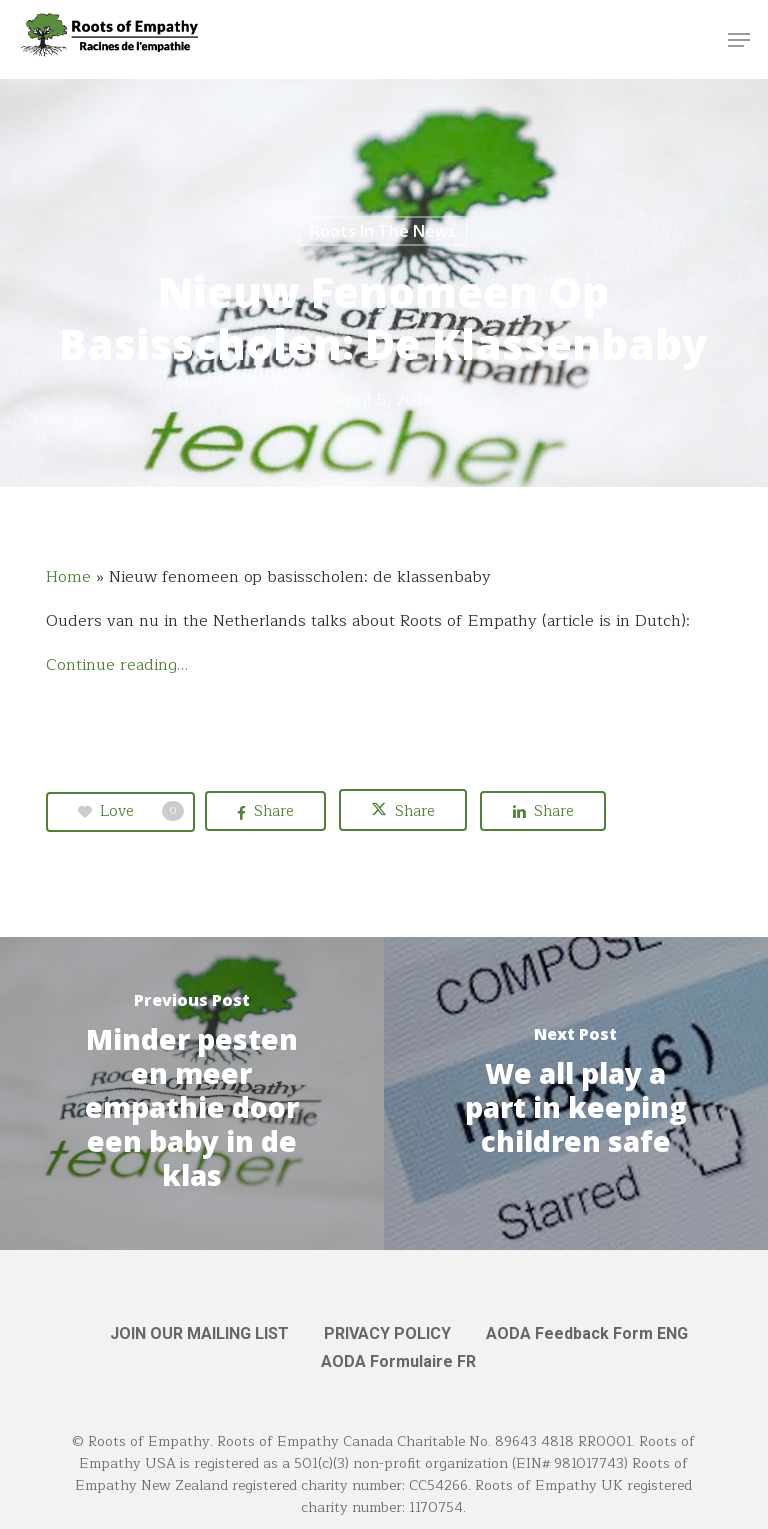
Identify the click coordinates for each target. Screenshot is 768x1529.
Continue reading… (117, 665)
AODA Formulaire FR (398, 1361)
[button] (739, 40)
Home (68, 577)
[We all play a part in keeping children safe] (576, 1093)
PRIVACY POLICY (387, 1333)
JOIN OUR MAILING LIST (199, 1333)
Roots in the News (383, 231)
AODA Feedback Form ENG (587, 1333)
